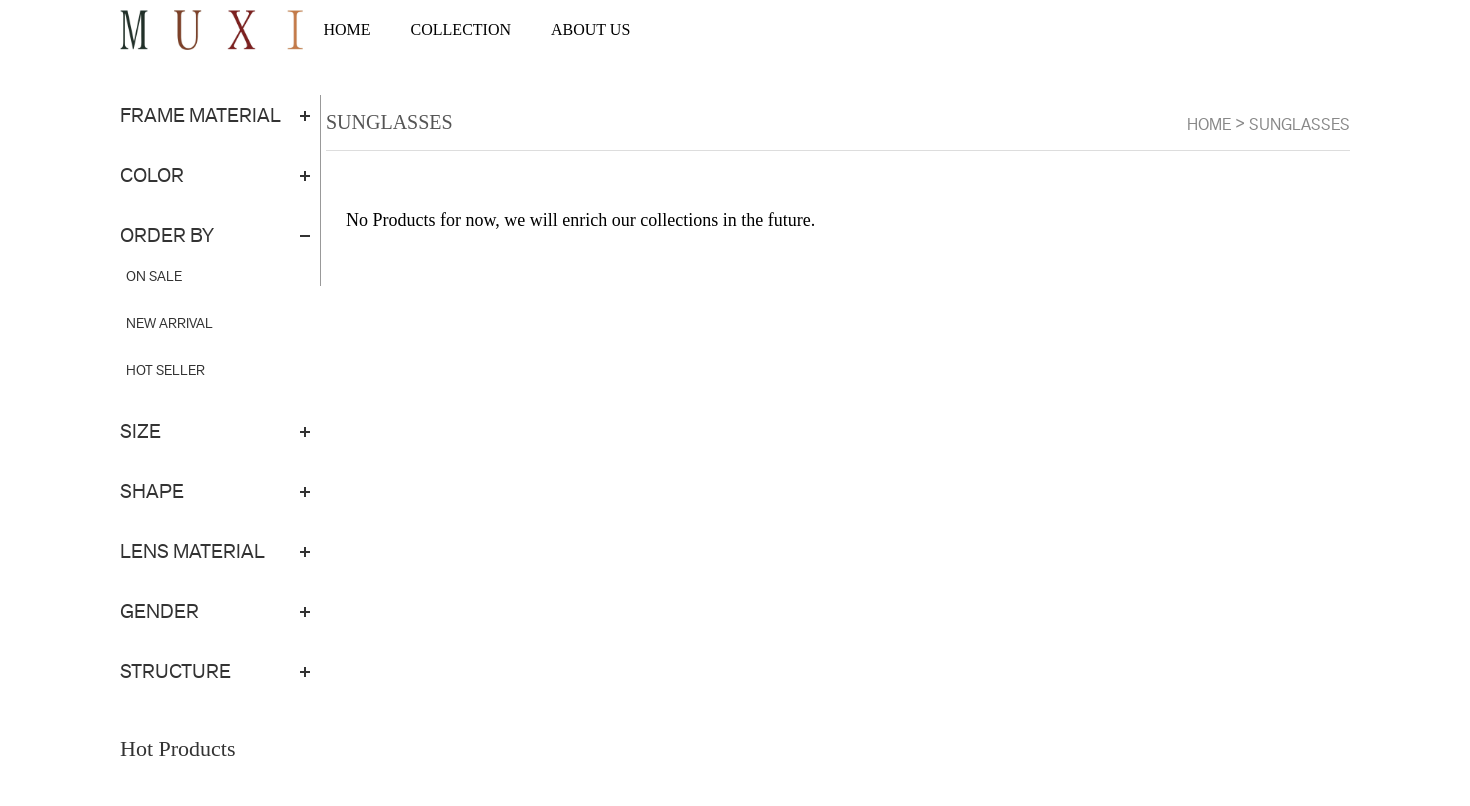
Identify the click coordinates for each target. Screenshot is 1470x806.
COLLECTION (461, 29)
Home (1209, 124)
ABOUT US (590, 29)
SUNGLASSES (1299, 124)
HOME (346, 29)
